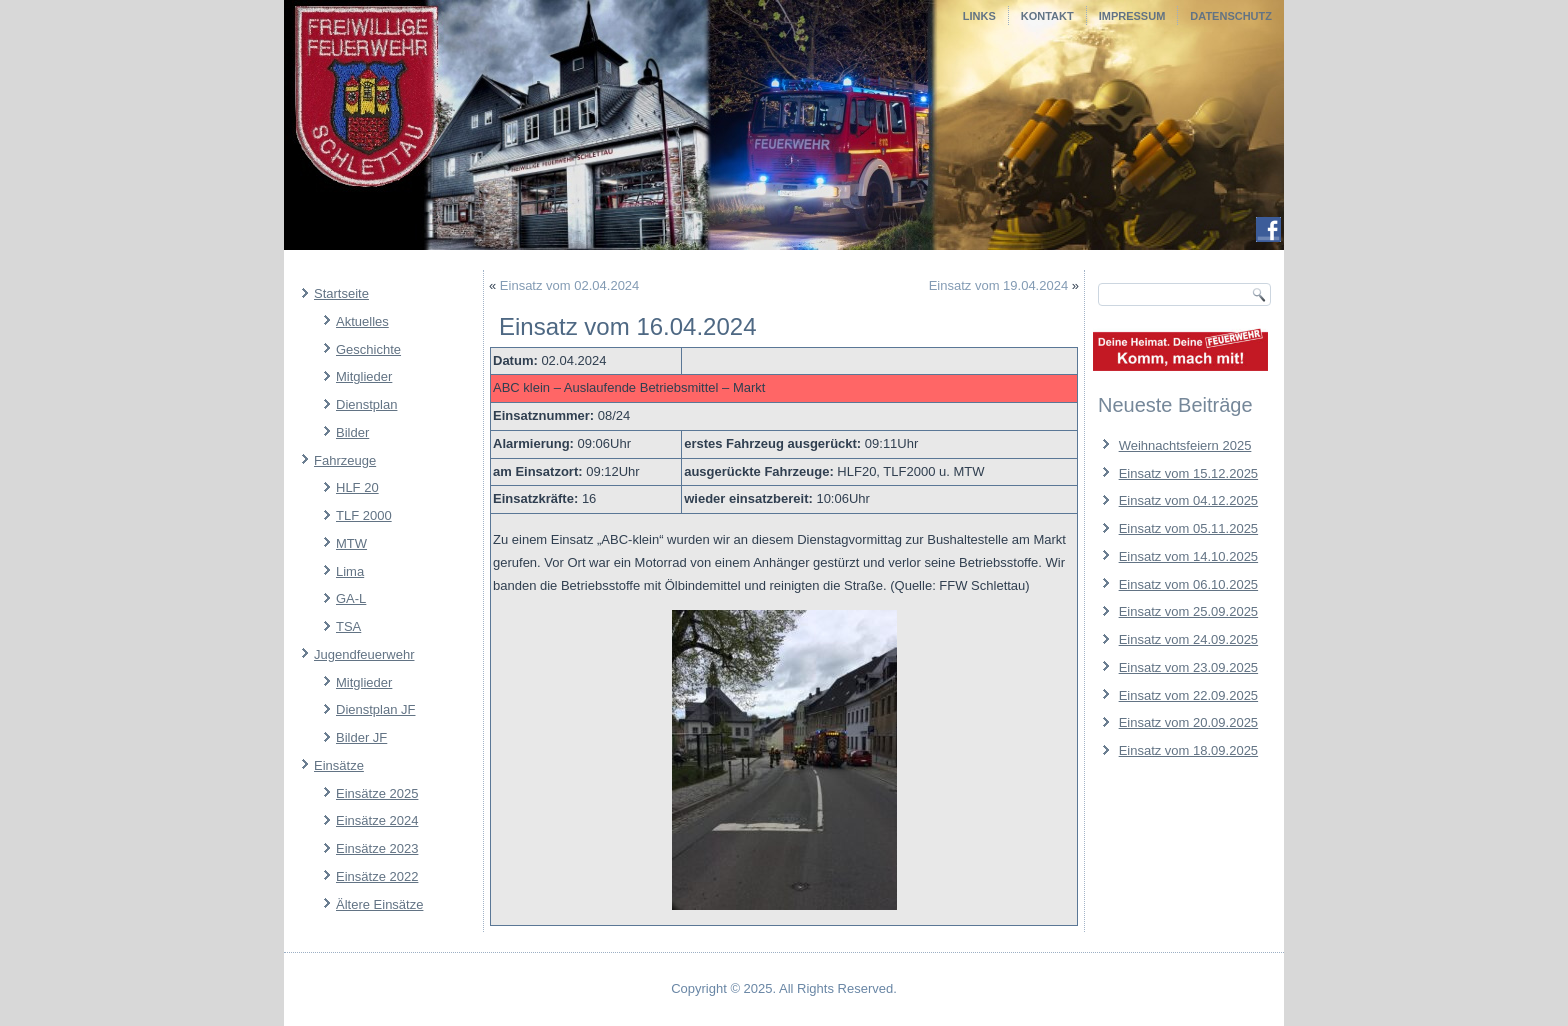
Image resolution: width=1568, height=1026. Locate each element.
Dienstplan (366, 404)
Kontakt (1047, 16)
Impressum (1132, 16)
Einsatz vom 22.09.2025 (1188, 695)
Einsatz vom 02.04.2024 (569, 285)
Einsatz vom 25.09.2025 (1188, 611)
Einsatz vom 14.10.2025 (1188, 556)
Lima (350, 571)
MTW (351, 543)
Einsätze (339, 765)
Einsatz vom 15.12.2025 (1188, 473)
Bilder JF (361, 737)
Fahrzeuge (345, 460)
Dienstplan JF (375, 709)
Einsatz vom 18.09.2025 (1188, 750)
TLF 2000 (364, 515)
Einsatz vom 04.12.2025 (1188, 500)
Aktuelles (362, 321)
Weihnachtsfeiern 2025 (1185, 445)
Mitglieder (364, 376)
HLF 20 (357, 487)
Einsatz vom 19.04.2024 (998, 285)
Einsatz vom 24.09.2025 (1188, 639)
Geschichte (368, 349)
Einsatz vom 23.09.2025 (1188, 667)
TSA (348, 626)
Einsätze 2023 (377, 848)
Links (979, 16)
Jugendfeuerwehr (364, 654)
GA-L (351, 598)
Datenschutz (1231, 16)
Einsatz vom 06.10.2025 (1188, 584)
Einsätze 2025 (377, 793)
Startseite (341, 293)
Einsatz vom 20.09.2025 (1188, 722)
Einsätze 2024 (377, 820)
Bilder (352, 432)
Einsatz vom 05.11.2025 (1188, 528)
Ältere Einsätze (379, 904)
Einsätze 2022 (377, 876)
